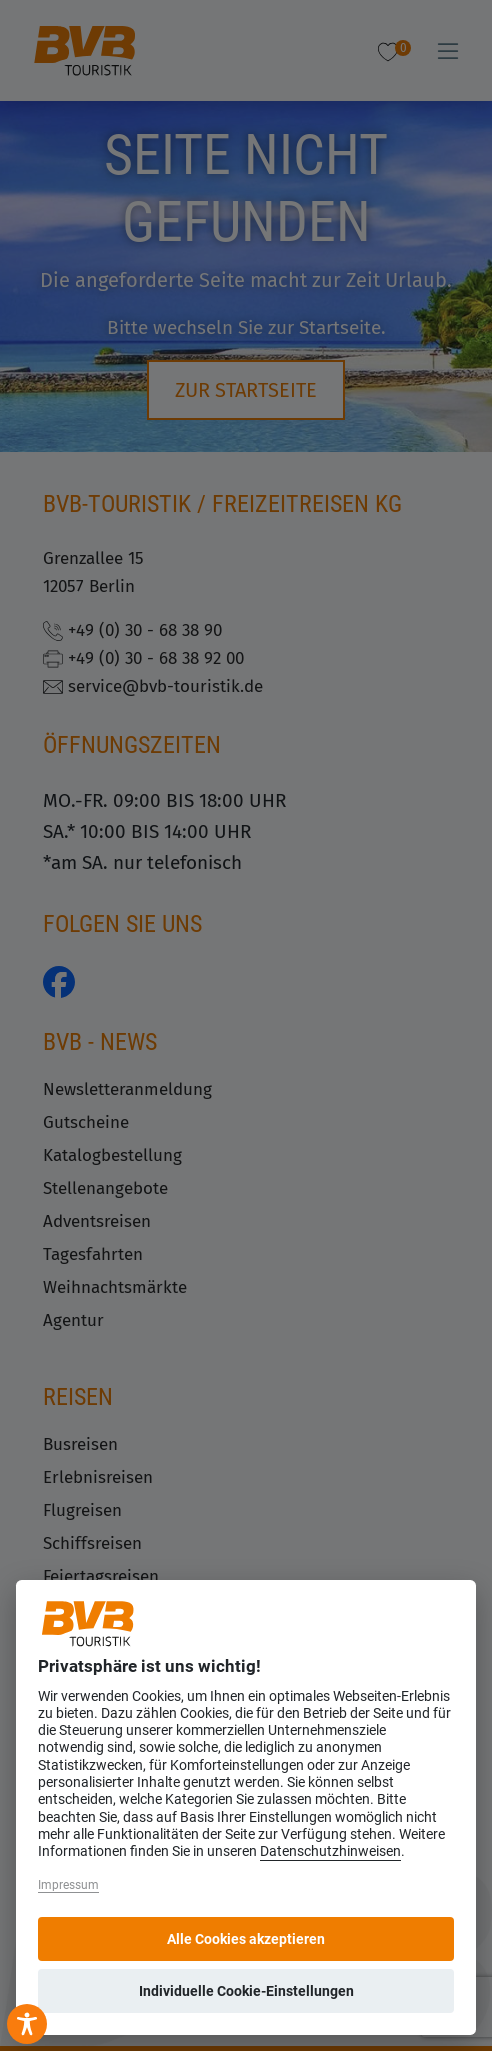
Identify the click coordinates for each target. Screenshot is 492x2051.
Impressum (68, 1885)
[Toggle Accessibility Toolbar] (27, 2024)
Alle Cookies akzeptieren (246, 1939)
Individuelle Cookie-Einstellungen (246, 1991)
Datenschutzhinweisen (330, 1851)
